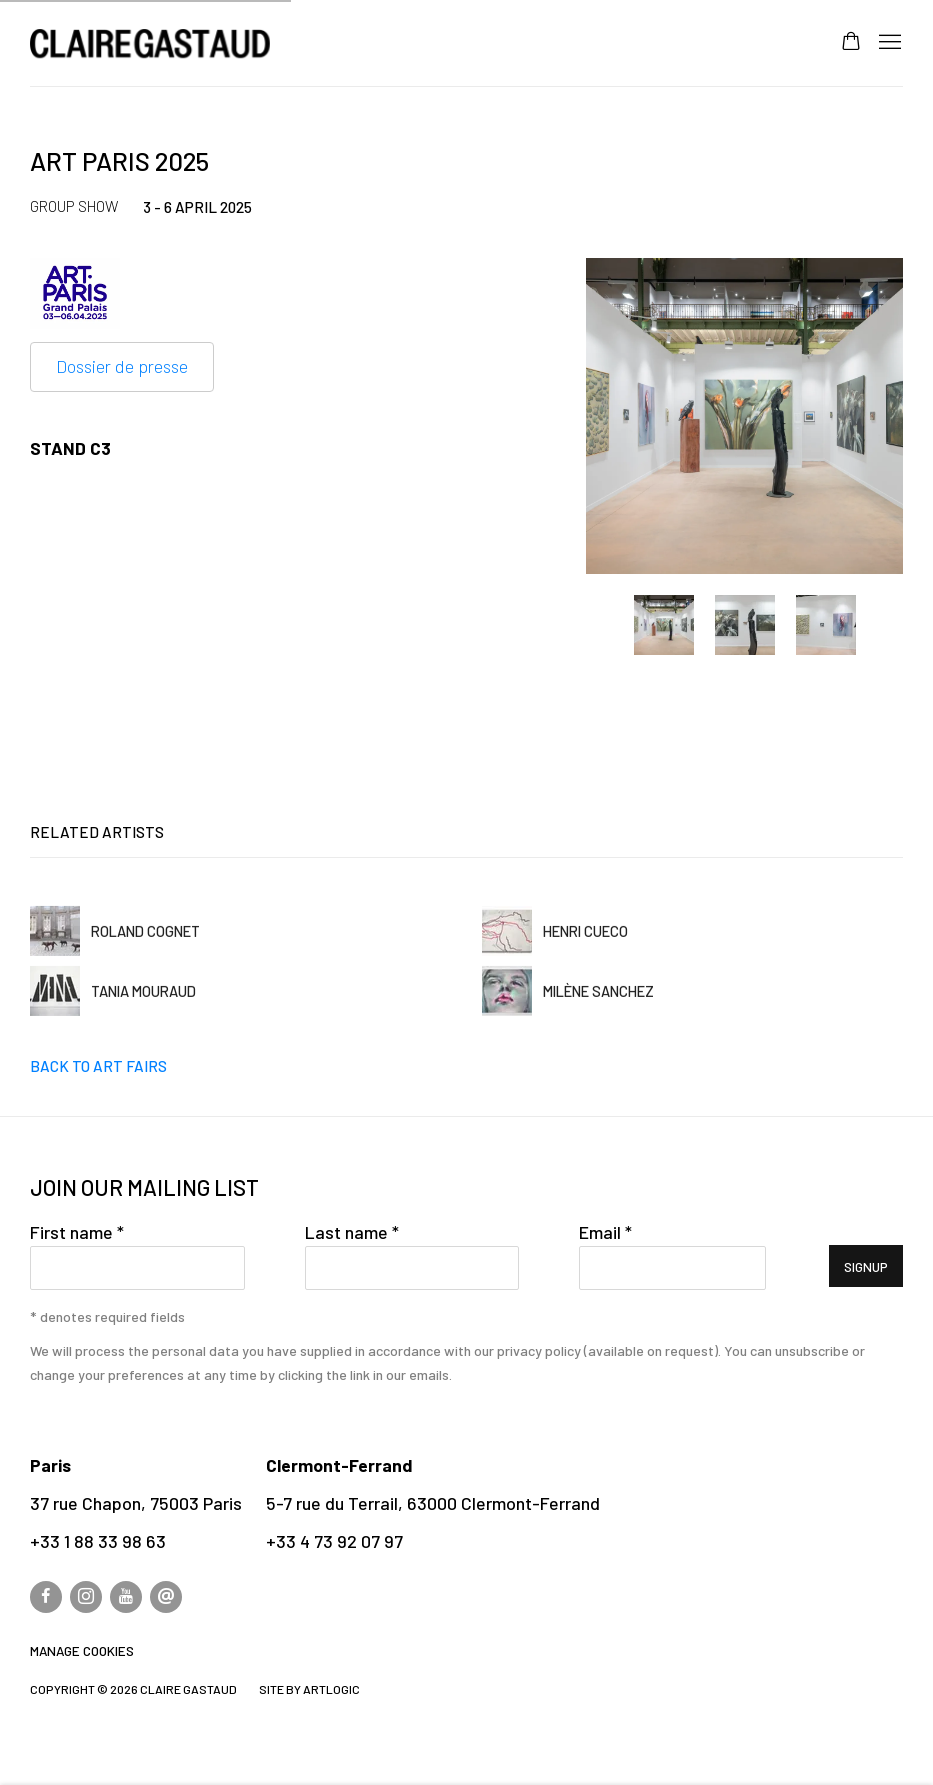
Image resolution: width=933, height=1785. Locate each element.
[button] (664, 625)
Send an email (166, 1597)
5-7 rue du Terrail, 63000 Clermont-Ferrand (433, 1503)
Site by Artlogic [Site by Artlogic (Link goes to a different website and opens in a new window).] (309, 1689)
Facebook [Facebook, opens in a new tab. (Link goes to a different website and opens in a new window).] (46, 1597)
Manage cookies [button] (82, 1651)
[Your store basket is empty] (851, 43)
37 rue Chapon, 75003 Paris (136, 1503)
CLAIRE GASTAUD (150, 43)
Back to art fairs (98, 1066)
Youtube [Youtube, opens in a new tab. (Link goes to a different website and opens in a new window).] (126, 1597)
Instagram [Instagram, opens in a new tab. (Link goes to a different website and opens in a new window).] (86, 1597)
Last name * (352, 1232)
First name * (77, 1232)
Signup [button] (866, 1267)
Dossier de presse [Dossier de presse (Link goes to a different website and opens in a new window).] (122, 366)
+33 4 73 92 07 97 (334, 1541)
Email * (605, 1232)
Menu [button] (888, 43)
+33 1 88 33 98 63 (98, 1541)
